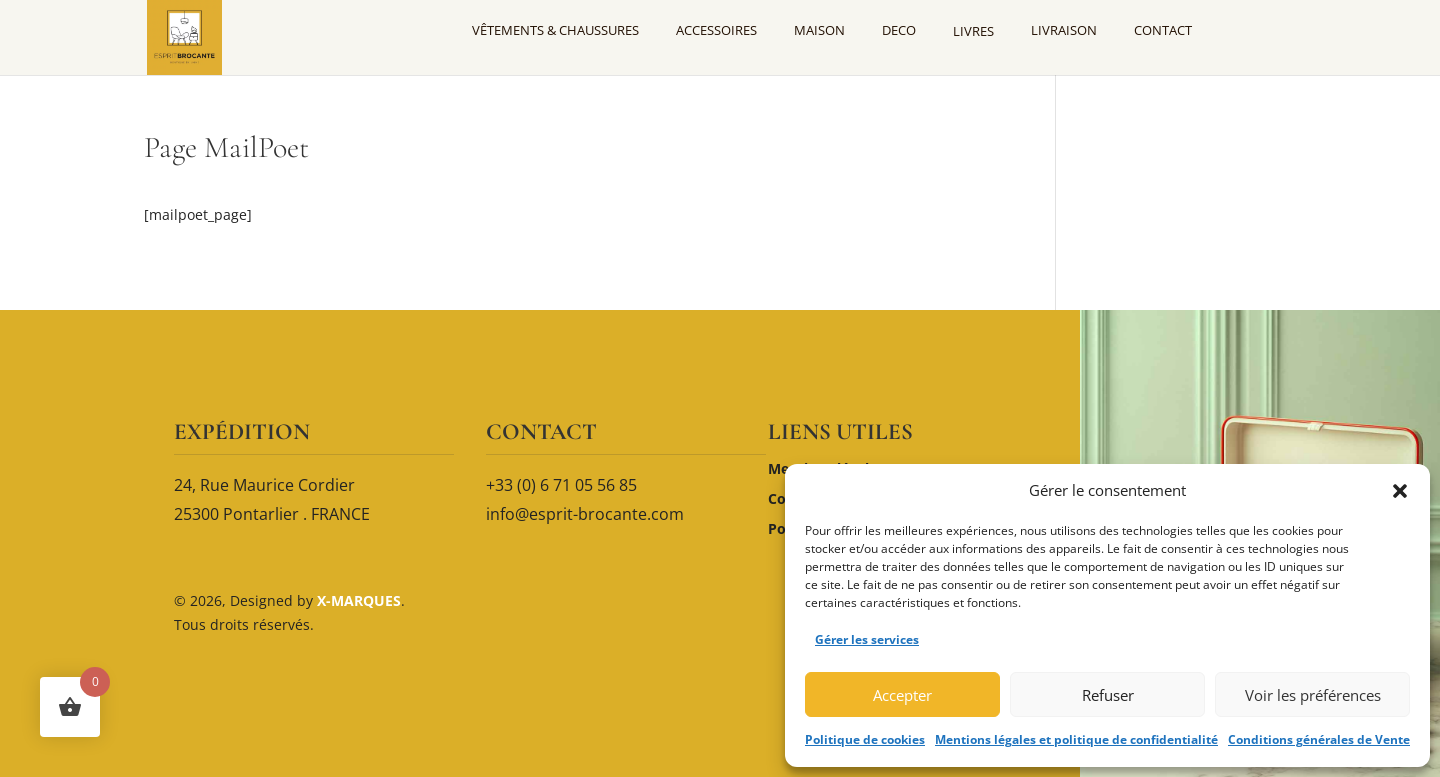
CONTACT (1163, 30)
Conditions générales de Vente (1319, 739)
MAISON (819, 30)
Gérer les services (867, 639)
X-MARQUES (357, 600)
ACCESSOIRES (716, 30)
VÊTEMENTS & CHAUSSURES (555, 30)
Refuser (1108, 695)
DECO (899, 30)
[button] (1400, 491)
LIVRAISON (1064, 30)
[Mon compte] (1254, 30)
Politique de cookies (865, 739)
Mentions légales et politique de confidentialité (1076, 739)
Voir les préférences (1313, 695)
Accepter (902, 695)
